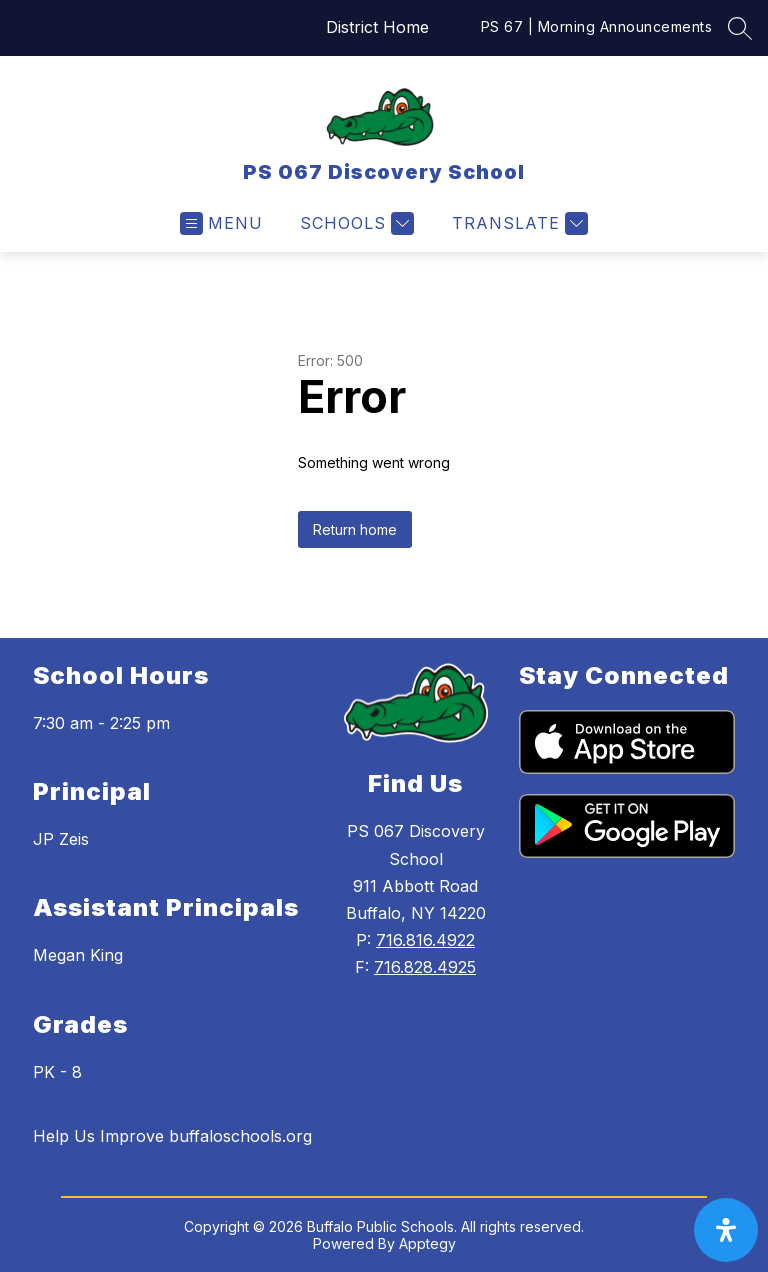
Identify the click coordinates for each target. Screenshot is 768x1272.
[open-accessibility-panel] (726, 1230)
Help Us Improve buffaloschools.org (172, 1136)
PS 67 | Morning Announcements (597, 26)
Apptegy (427, 1243)
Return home (355, 529)
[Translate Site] (517, 223)
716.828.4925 (425, 967)
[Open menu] (221, 223)
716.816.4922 (425, 940)
